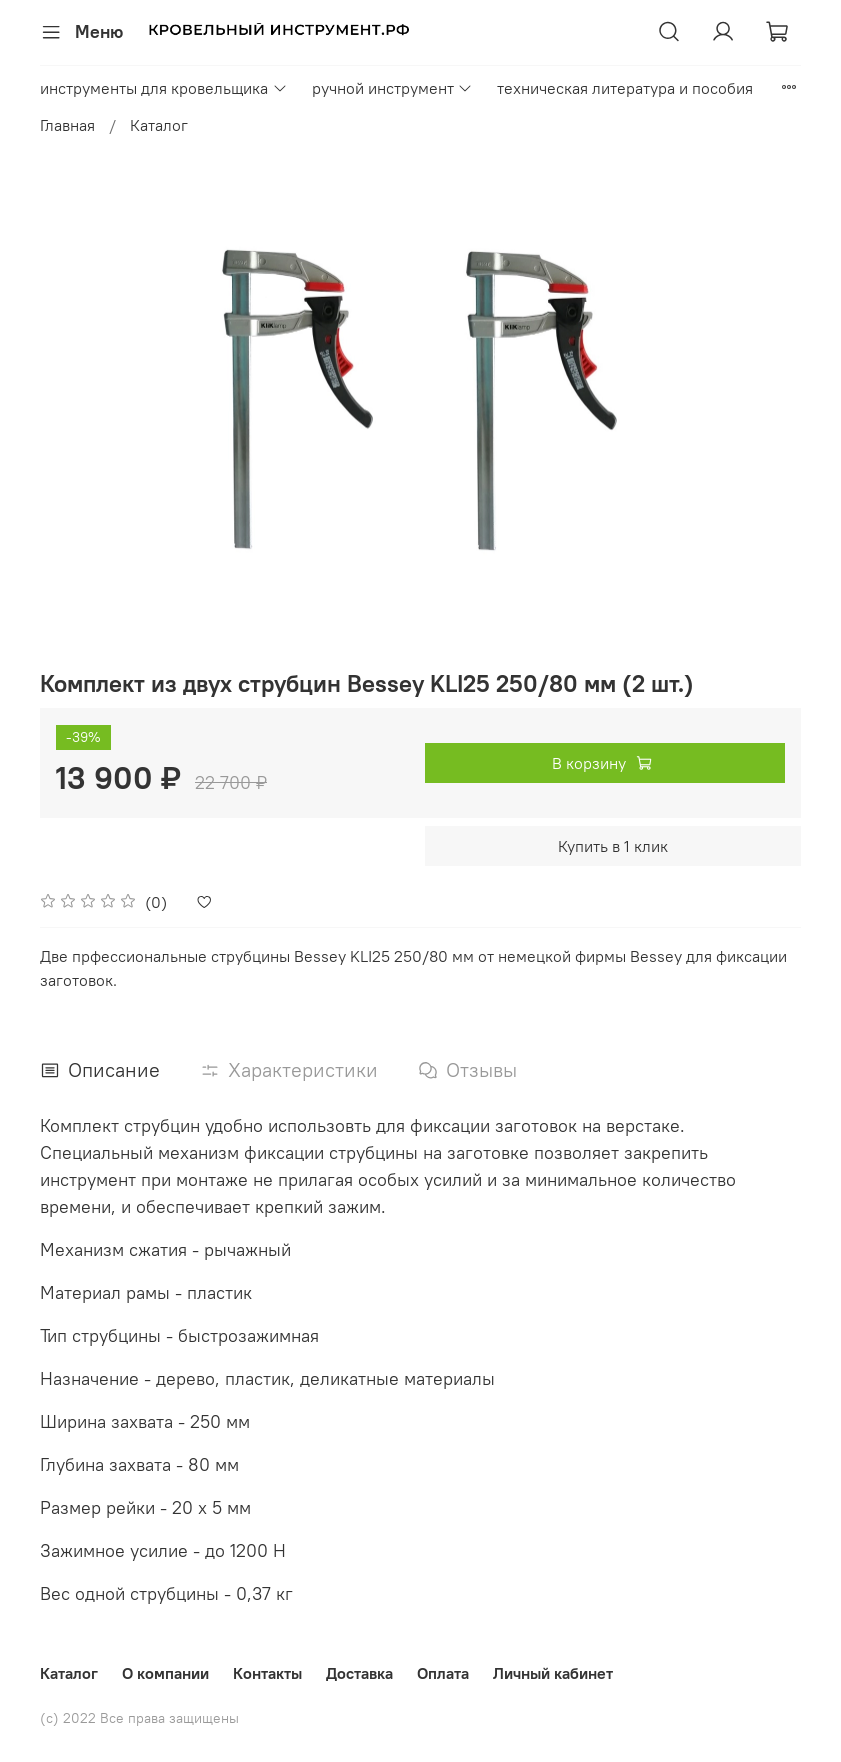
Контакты (267, 1673)
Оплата (443, 1673)
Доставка (359, 1673)
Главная (67, 125)
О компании (165, 1673)
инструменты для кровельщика (163, 88)
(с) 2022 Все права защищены (139, 1718)
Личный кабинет (553, 1673)
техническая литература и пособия (625, 88)
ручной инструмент (392, 88)
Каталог (159, 125)
